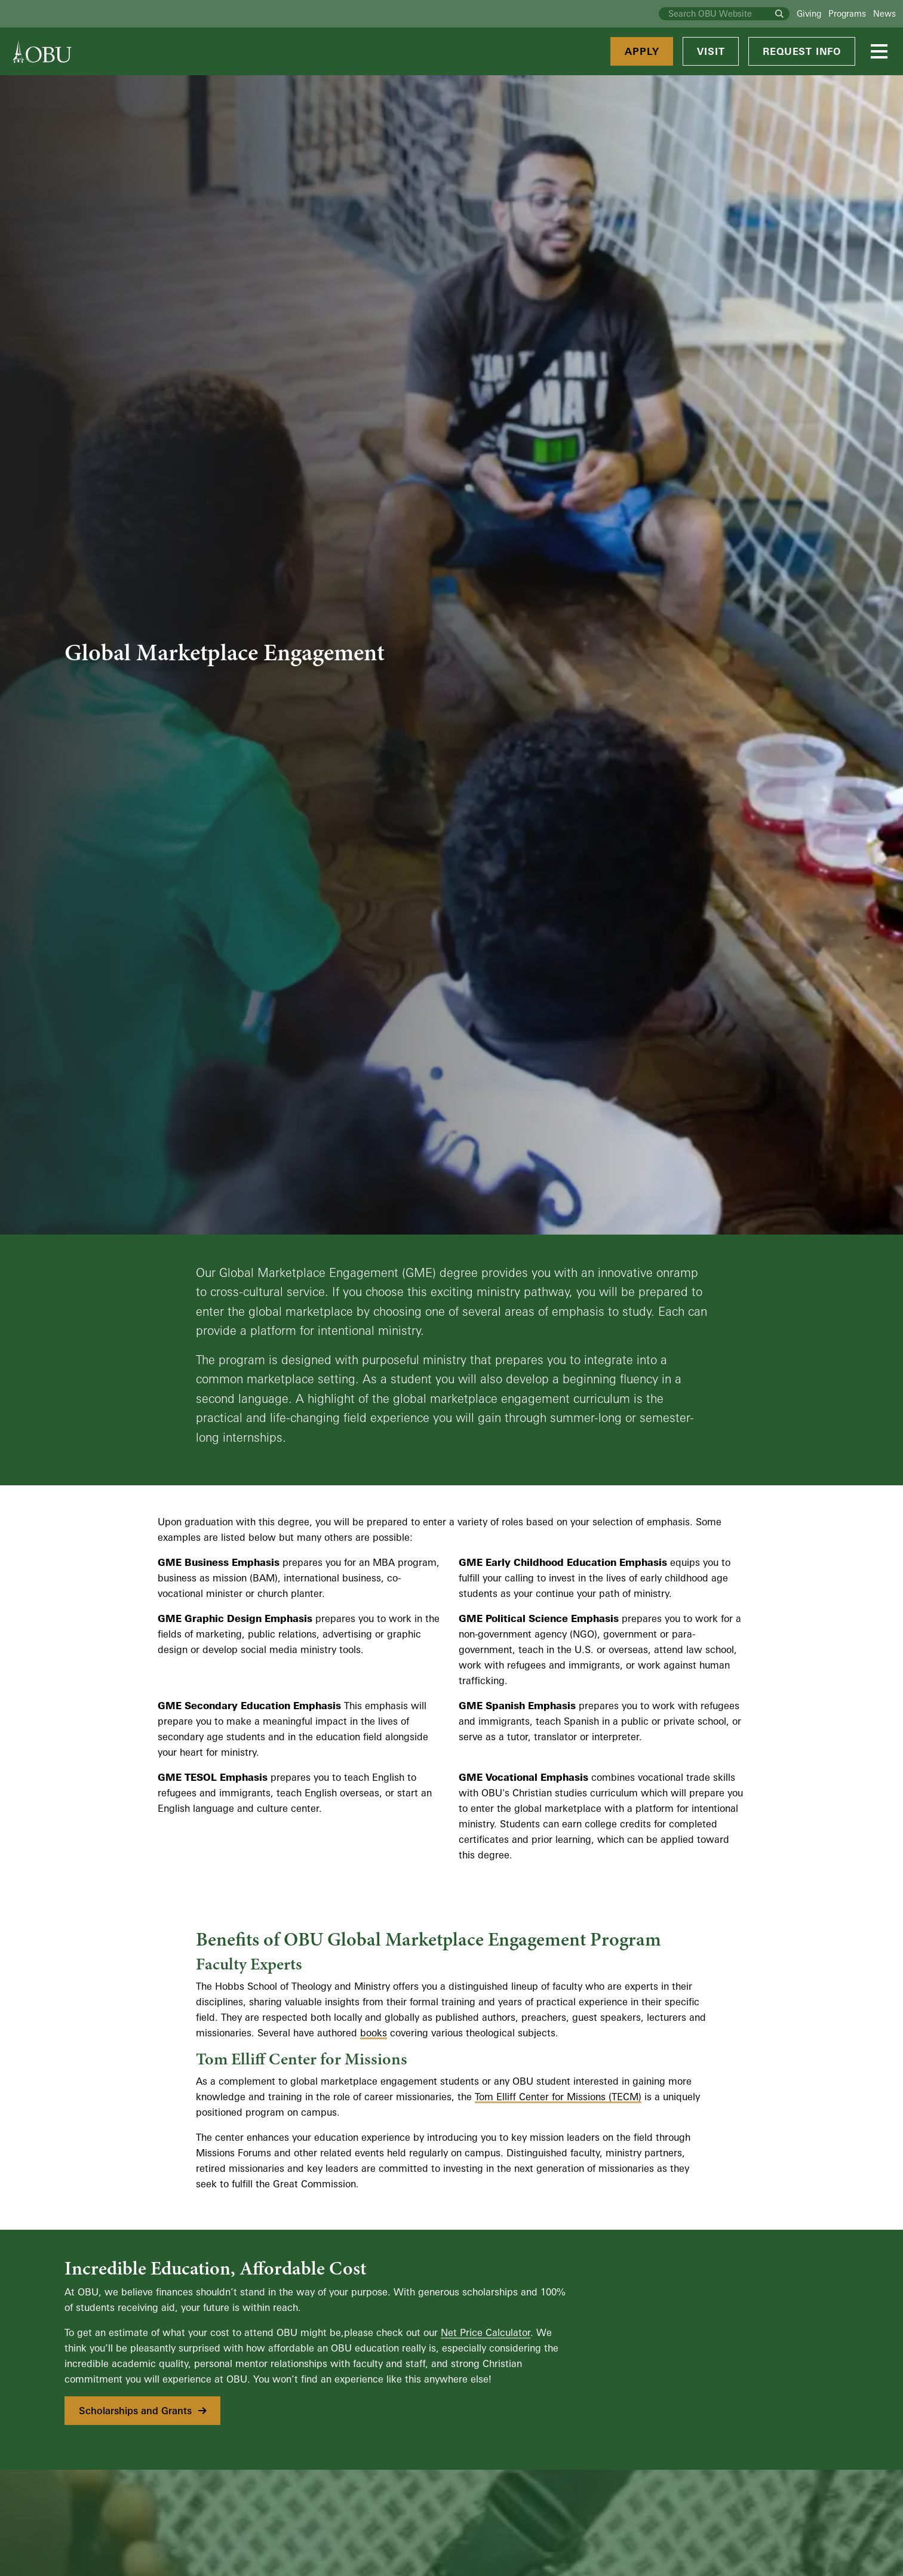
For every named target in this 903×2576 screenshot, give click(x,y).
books (373, 2033)
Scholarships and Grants (143, 2411)
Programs (847, 13)
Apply (642, 51)
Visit (710, 51)
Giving (809, 13)
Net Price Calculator (485, 2332)
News (884, 13)
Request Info (802, 51)
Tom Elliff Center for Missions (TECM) (558, 2097)
